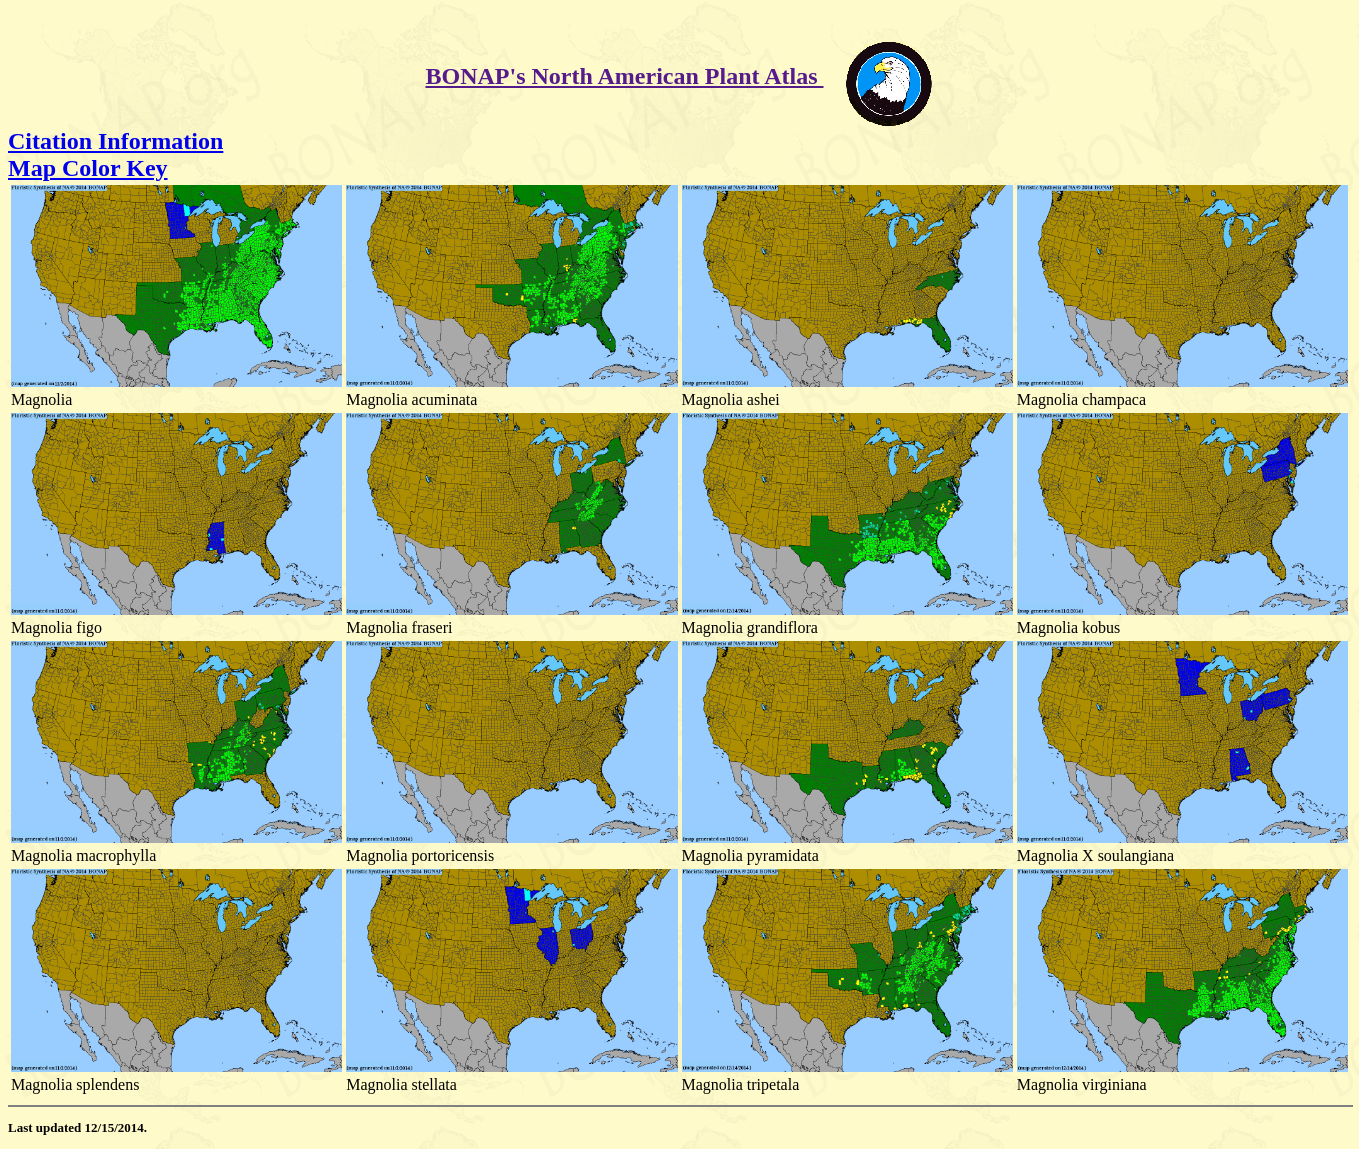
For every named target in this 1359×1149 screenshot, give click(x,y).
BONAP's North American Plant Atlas (625, 76)
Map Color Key (88, 168)
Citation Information (115, 141)
